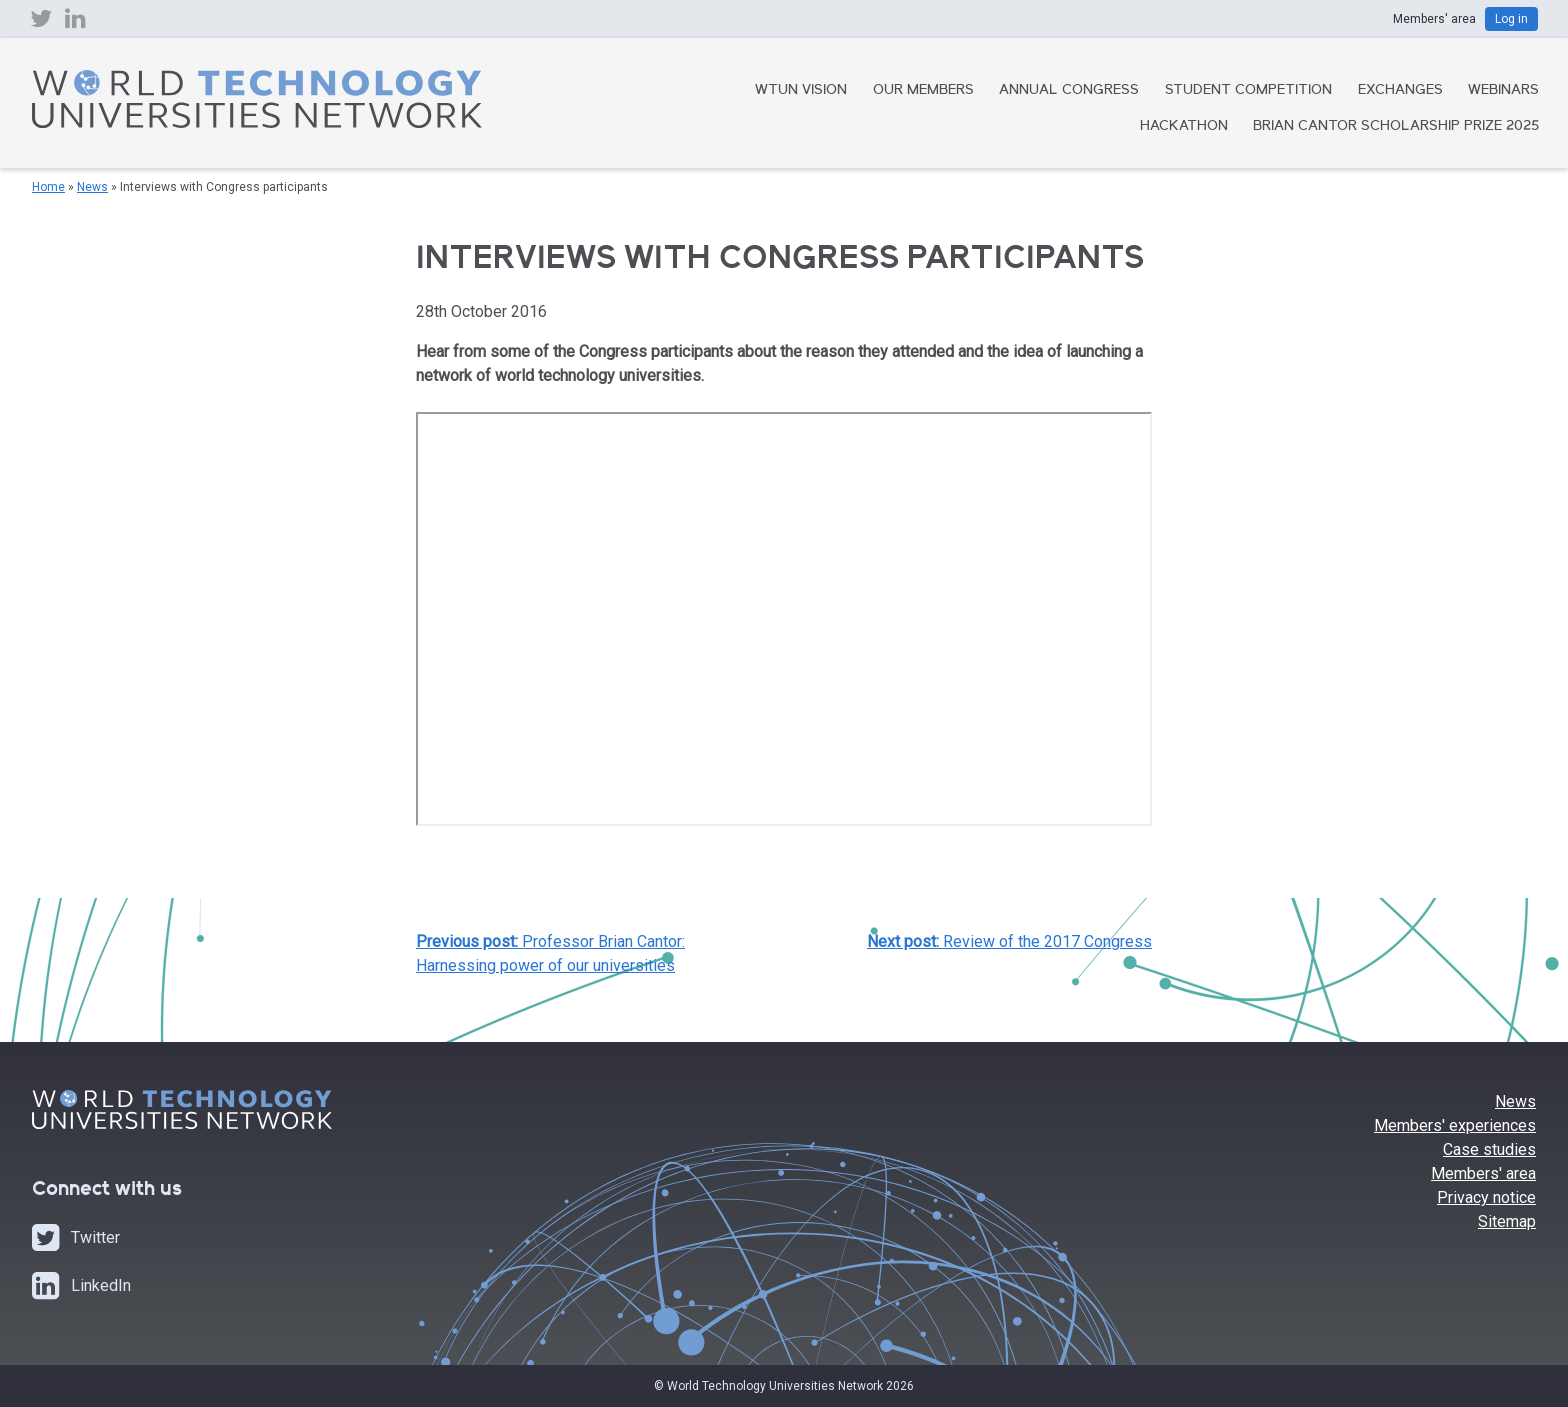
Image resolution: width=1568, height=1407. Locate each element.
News (92, 187)
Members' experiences (1455, 1125)
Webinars (1503, 91)
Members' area (1483, 1173)
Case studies (1489, 1149)
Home (48, 187)
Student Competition (1248, 91)
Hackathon (1184, 127)
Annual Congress (1069, 91)
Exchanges (1400, 91)
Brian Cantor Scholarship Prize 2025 (1396, 127)
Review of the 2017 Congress (1009, 941)
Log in (1511, 19)
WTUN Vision (801, 91)
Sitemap (1507, 1221)
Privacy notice (1486, 1197)
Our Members (923, 91)
